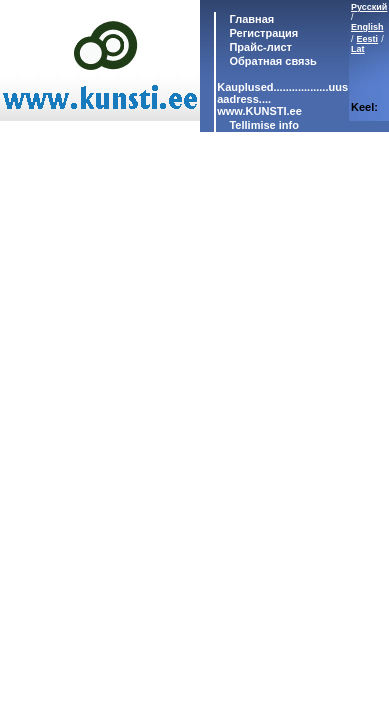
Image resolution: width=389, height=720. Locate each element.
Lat (358, 49)
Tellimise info (263, 125)
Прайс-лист (259, 47)
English (367, 27)
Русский (369, 7)
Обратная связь (271, 61)
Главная (250, 19)
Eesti (368, 39)
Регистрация (263, 33)
